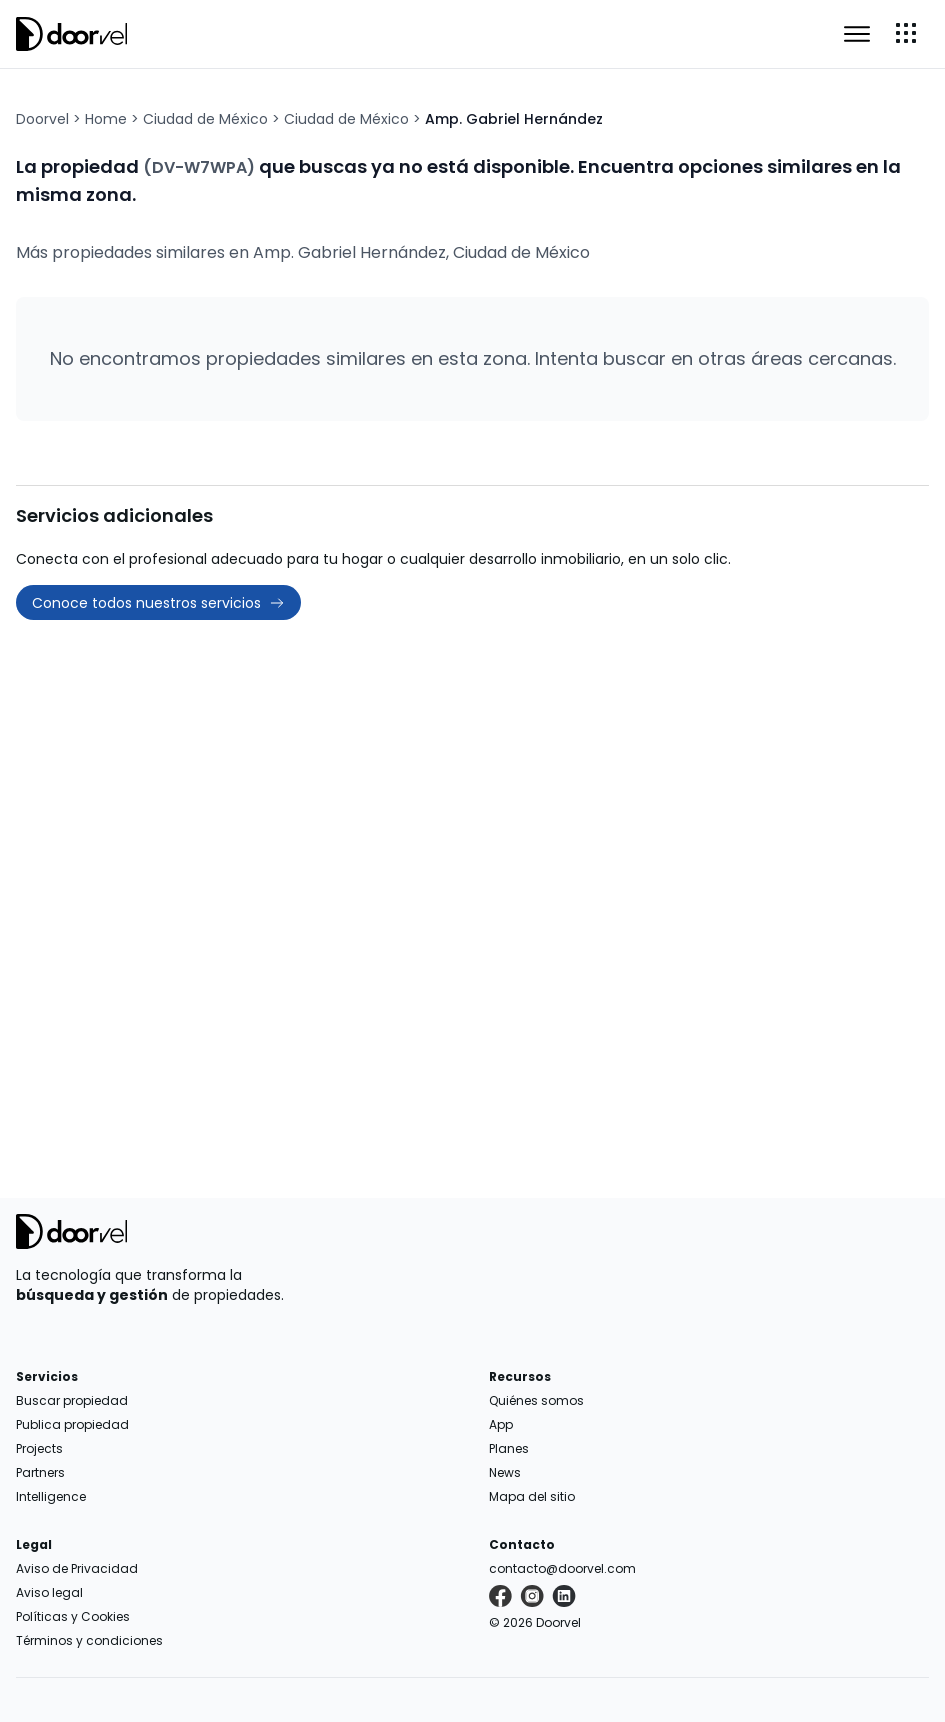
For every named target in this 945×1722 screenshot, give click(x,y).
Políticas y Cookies (73, 1616)
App (501, 1424)
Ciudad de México (205, 119)
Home (106, 119)
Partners (40, 1472)
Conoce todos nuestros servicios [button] (158, 603)
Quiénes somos (536, 1400)
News (505, 1472)
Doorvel (42, 119)
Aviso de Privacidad (77, 1568)
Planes (509, 1448)
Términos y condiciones (89, 1640)
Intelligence (51, 1496)
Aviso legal (49, 1592)
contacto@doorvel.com (562, 1568)
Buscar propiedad (72, 1400)
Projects (39, 1448)
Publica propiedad (72, 1424)
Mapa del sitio (532, 1496)
